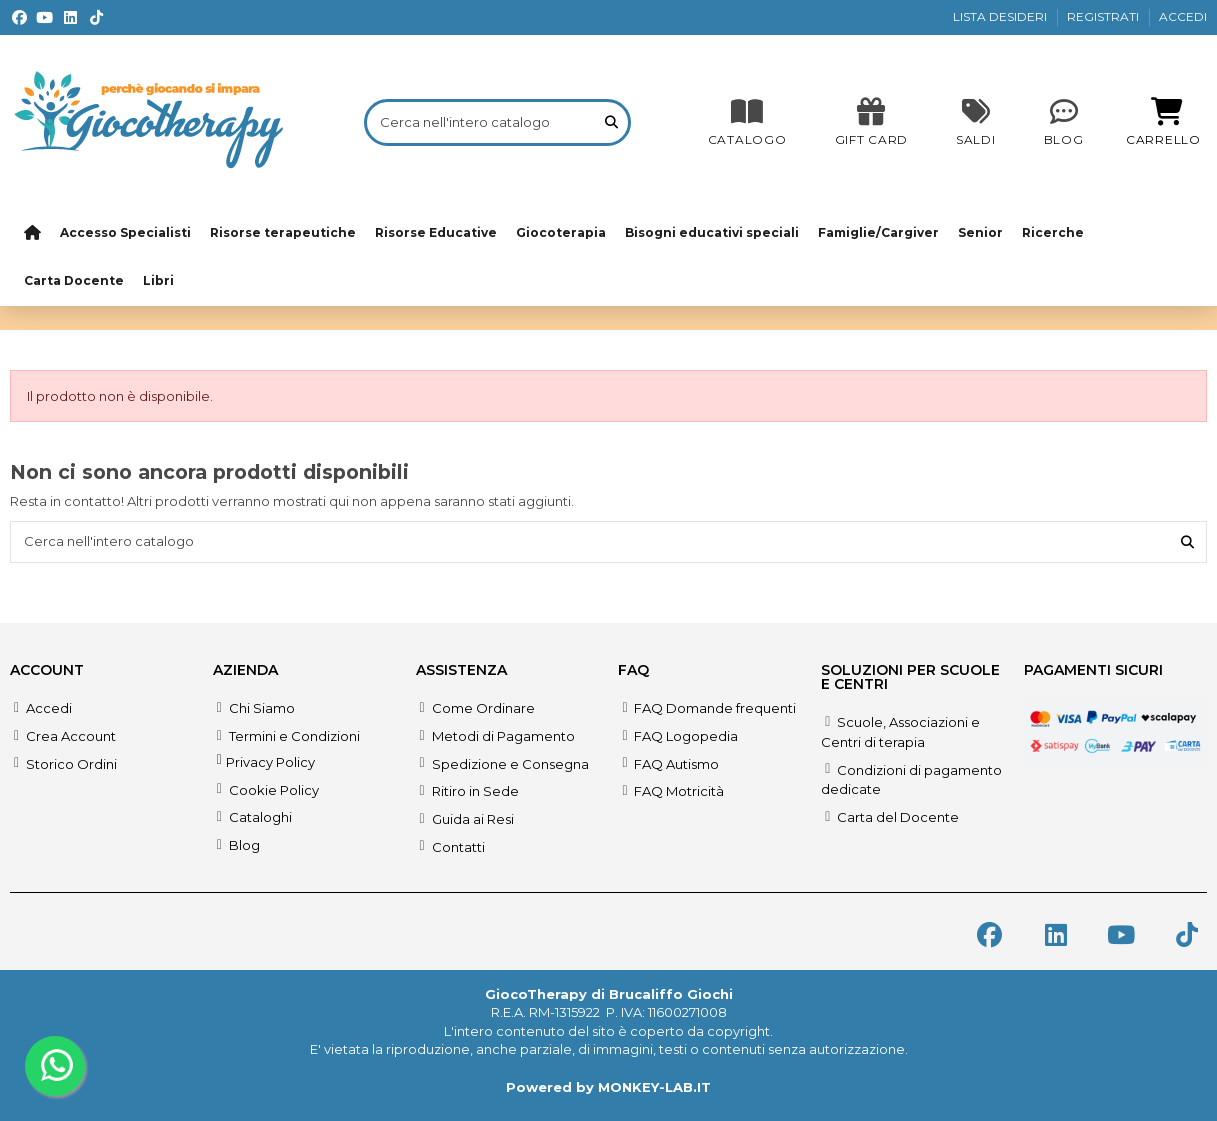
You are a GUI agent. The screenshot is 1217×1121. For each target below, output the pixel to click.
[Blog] (1064, 122)
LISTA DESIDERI (1001, 16)
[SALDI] (871, 122)
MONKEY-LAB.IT (654, 1087)
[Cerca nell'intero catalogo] (611, 122)
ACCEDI (1183, 16)
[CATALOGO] (747, 122)
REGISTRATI (1104, 16)
